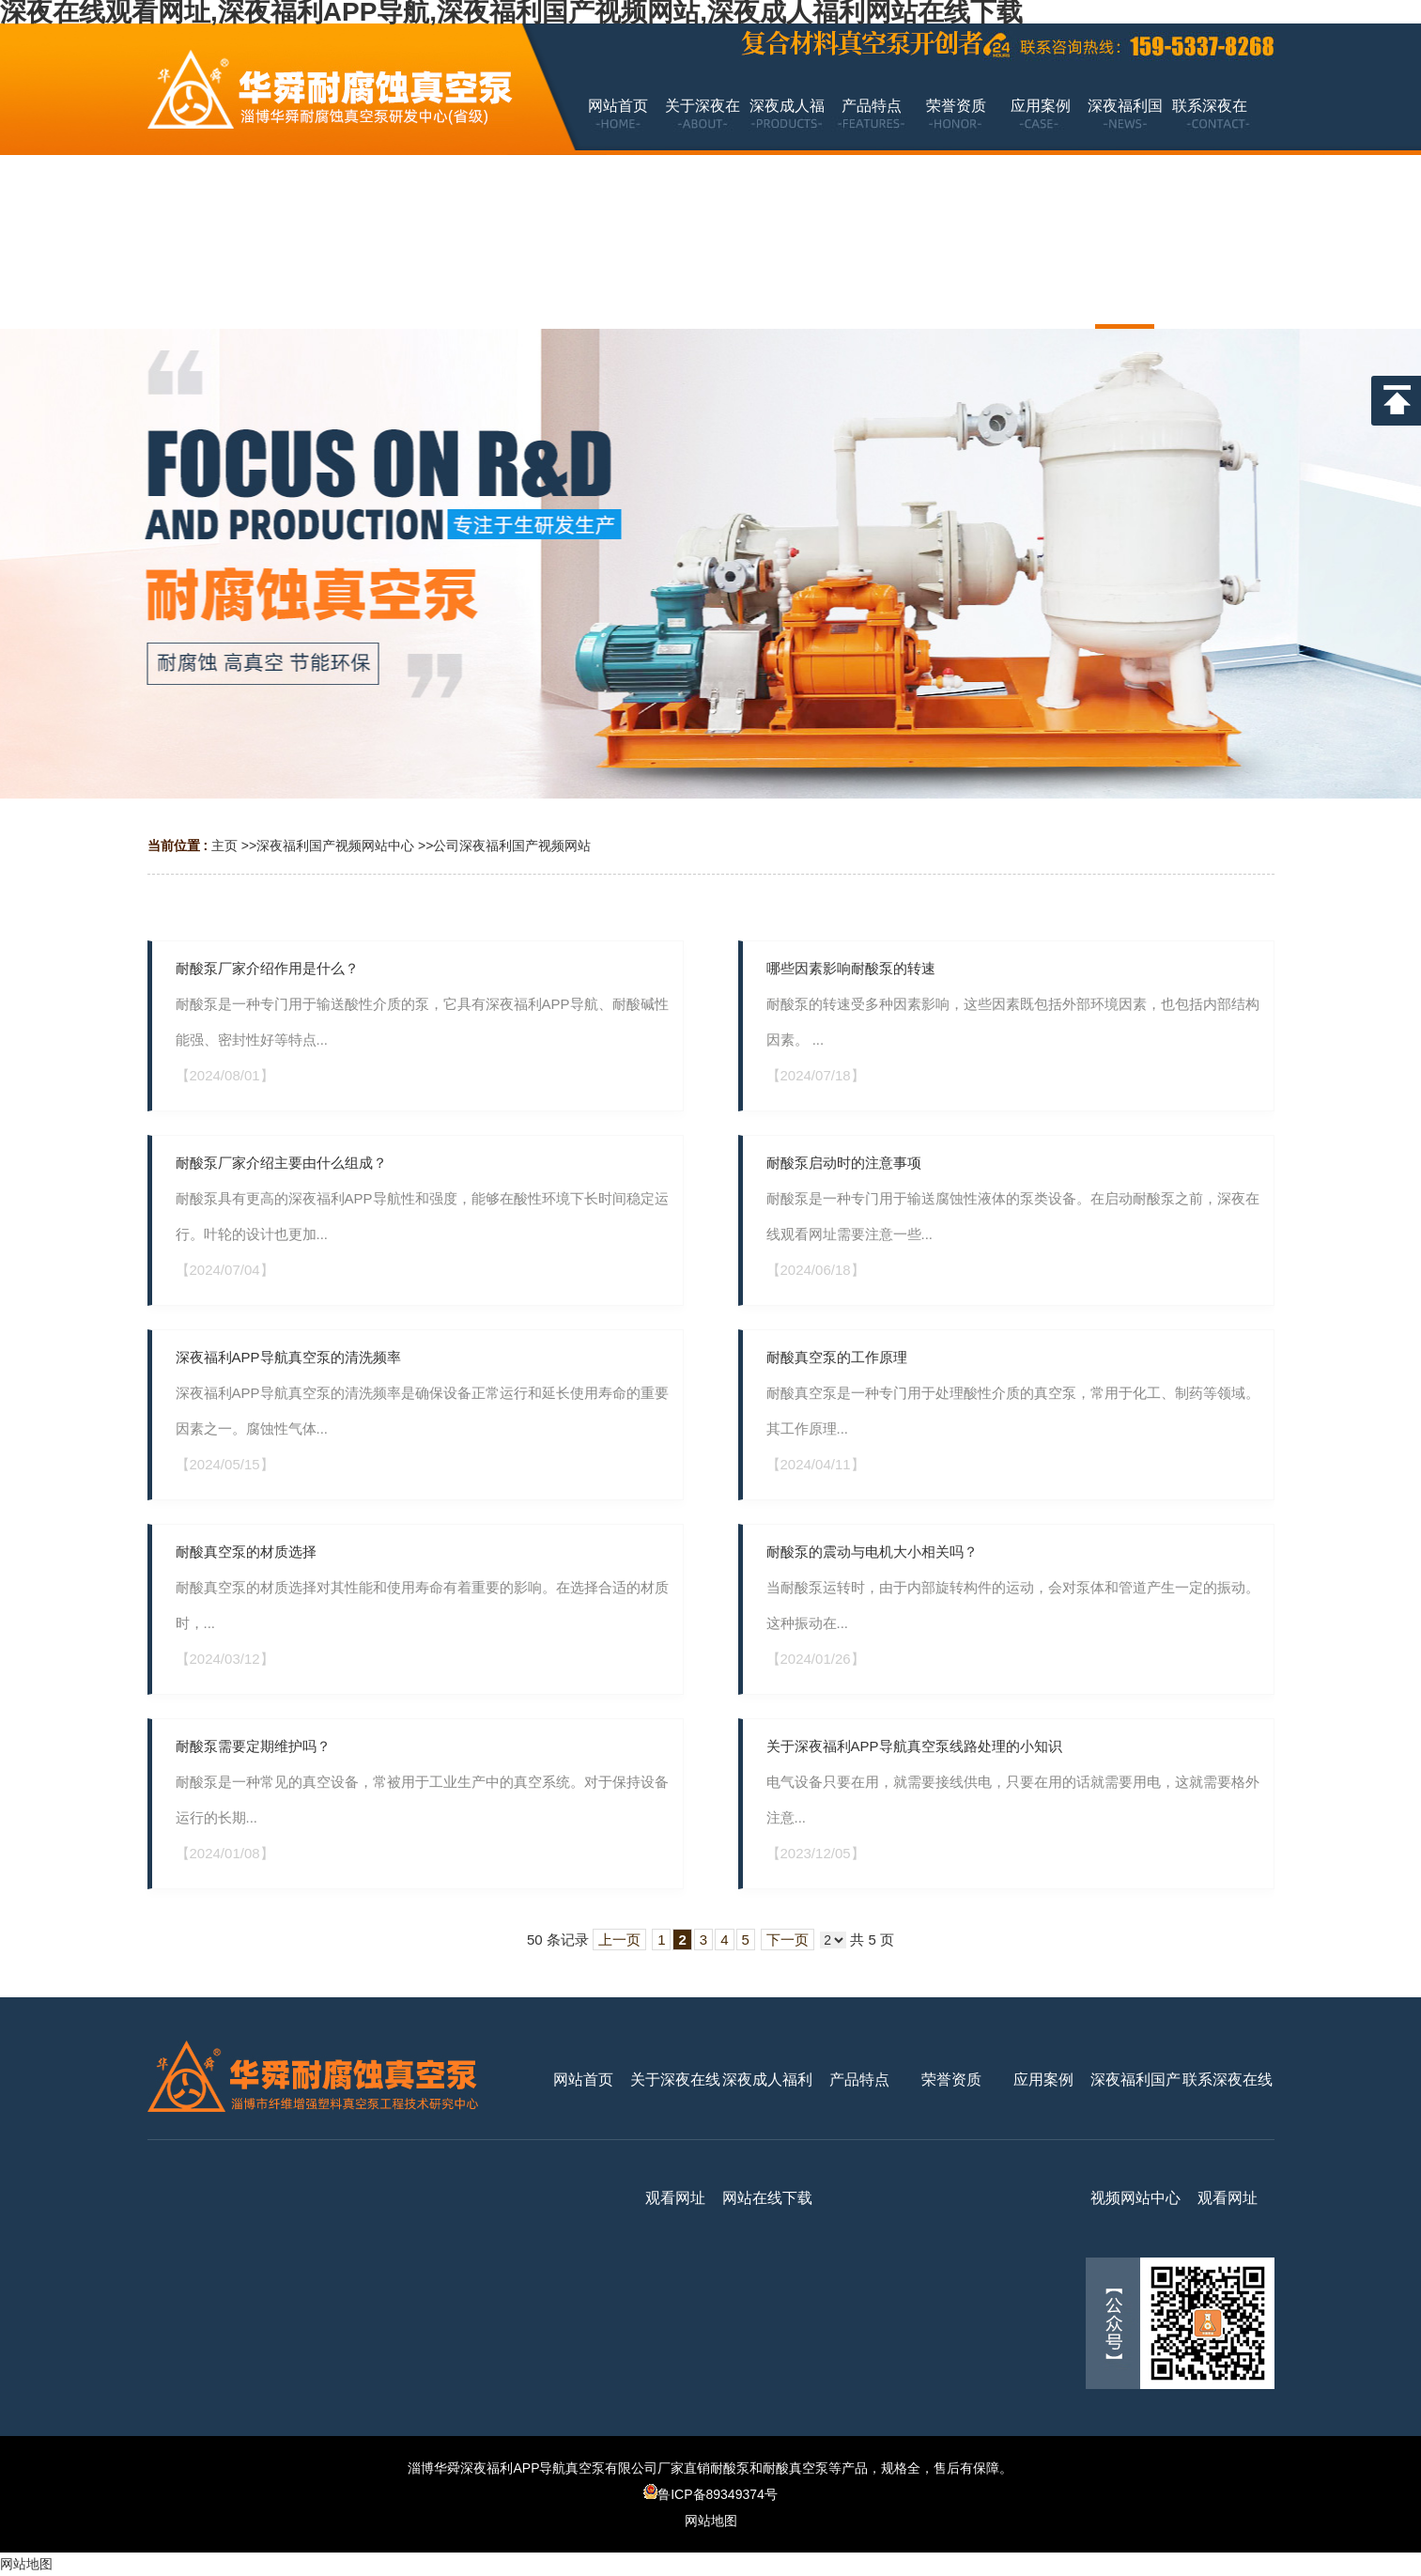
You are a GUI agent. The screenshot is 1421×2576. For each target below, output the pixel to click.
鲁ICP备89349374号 (710, 2494)
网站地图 (711, 2520)
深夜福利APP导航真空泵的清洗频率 (288, 1357)
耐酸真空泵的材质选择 (246, 1552)
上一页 (619, 1940)
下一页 (787, 1940)
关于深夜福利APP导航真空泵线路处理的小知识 (914, 1746)
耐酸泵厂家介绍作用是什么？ (267, 968)
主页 (224, 845)
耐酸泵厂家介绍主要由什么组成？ (281, 1163)
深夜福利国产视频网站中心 (335, 845)
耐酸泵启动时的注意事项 (843, 1163)
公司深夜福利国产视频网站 (512, 845)
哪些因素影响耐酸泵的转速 (850, 968)
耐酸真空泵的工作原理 (836, 1357)
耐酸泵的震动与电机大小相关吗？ (872, 1552)
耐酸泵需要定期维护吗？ (253, 1746)
